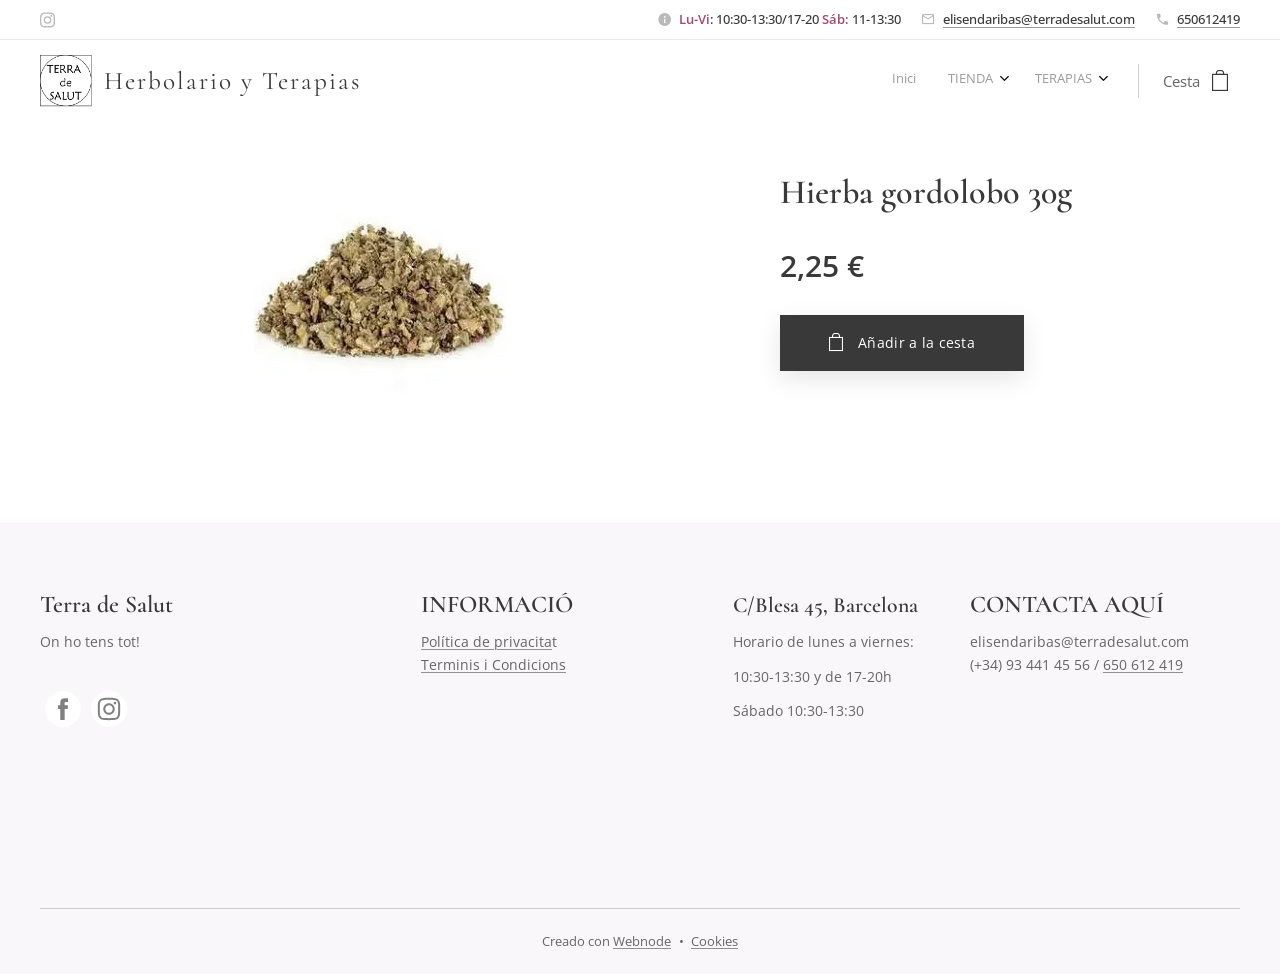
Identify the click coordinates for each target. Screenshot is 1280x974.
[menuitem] (1023, 81)
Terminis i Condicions (493, 664)
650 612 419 (1143, 664)
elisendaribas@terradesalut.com (1039, 19)
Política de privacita (486, 641)
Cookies (714, 941)
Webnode (642, 941)
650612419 (1208, 19)
